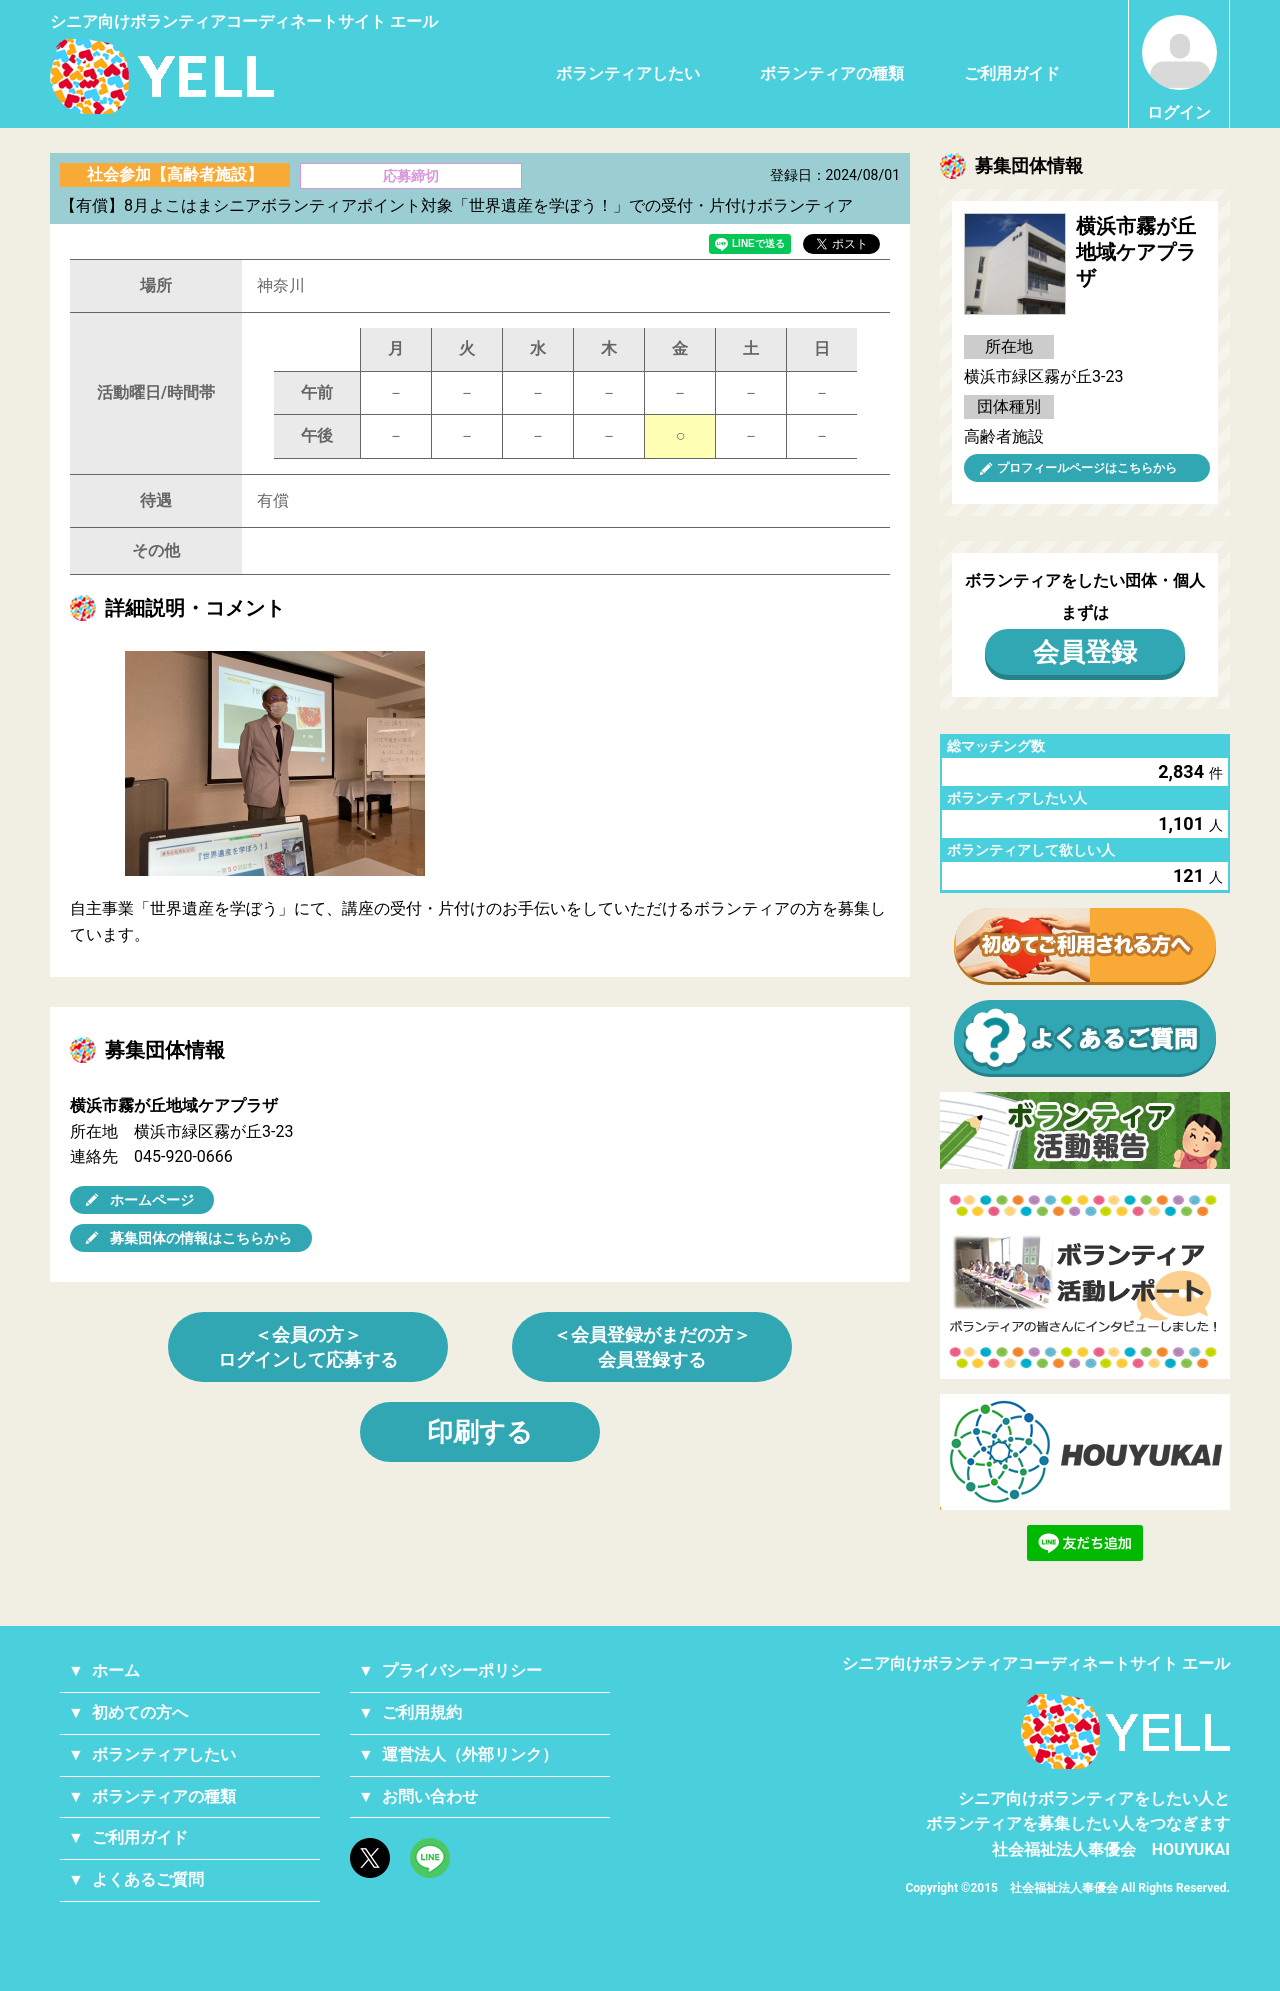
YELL (1125, 1731)
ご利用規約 (422, 1712)
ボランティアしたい (628, 73)
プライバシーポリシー (462, 1670)
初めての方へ (140, 1712)
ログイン (1179, 68)
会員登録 (1085, 652)
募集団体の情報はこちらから (201, 1238)
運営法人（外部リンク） (470, 1754)
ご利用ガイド (1012, 73)
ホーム (116, 1670)
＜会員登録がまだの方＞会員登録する (652, 1347)
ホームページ (152, 1200)
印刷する (480, 1432)
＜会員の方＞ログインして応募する (308, 1347)
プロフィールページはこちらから (1087, 468)
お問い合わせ (430, 1796)
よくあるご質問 (148, 1879)
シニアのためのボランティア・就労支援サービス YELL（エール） (162, 76)
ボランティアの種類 (832, 73)
